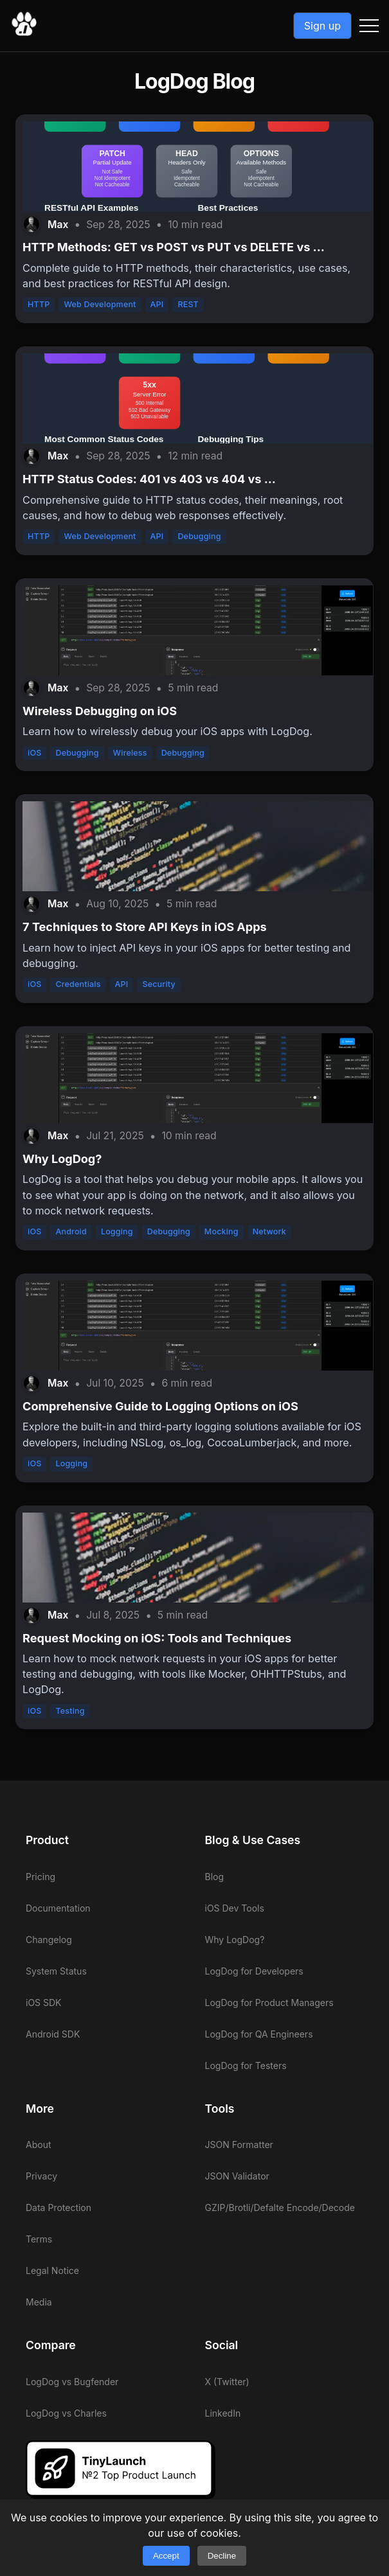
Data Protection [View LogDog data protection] (58, 2207)
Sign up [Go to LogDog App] (322, 25)
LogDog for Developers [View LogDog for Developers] (254, 1971)
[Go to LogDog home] (23, 33)
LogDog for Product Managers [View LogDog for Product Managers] (269, 2002)
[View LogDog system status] (105, 1971)
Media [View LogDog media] (39, 2301)
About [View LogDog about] (38, 2144)
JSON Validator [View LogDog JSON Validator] (237, 2176)
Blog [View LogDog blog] (214, 1876)
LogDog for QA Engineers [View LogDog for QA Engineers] (259, 2034)
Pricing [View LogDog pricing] (40, 1876)
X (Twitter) (227, 2381)
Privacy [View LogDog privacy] (41, 2176)
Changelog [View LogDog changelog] (49, 1939)
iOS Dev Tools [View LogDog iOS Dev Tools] (234, 1908)
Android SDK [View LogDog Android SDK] (53, 2034)
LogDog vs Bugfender (72, 2381)
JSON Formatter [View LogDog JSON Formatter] (239, 2144)
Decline (222, 2556)
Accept (166, 2556)
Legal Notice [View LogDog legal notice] (52, 2270)
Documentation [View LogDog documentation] (58, 1908)
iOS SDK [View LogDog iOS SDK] (44, 2002)
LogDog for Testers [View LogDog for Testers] (246, 2065)
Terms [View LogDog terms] (39, 2239)
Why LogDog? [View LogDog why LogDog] (235, 1939)
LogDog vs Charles (66, 2413)
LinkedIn (223, 2413)
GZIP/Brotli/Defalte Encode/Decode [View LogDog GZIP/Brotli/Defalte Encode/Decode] (280, 2207)
